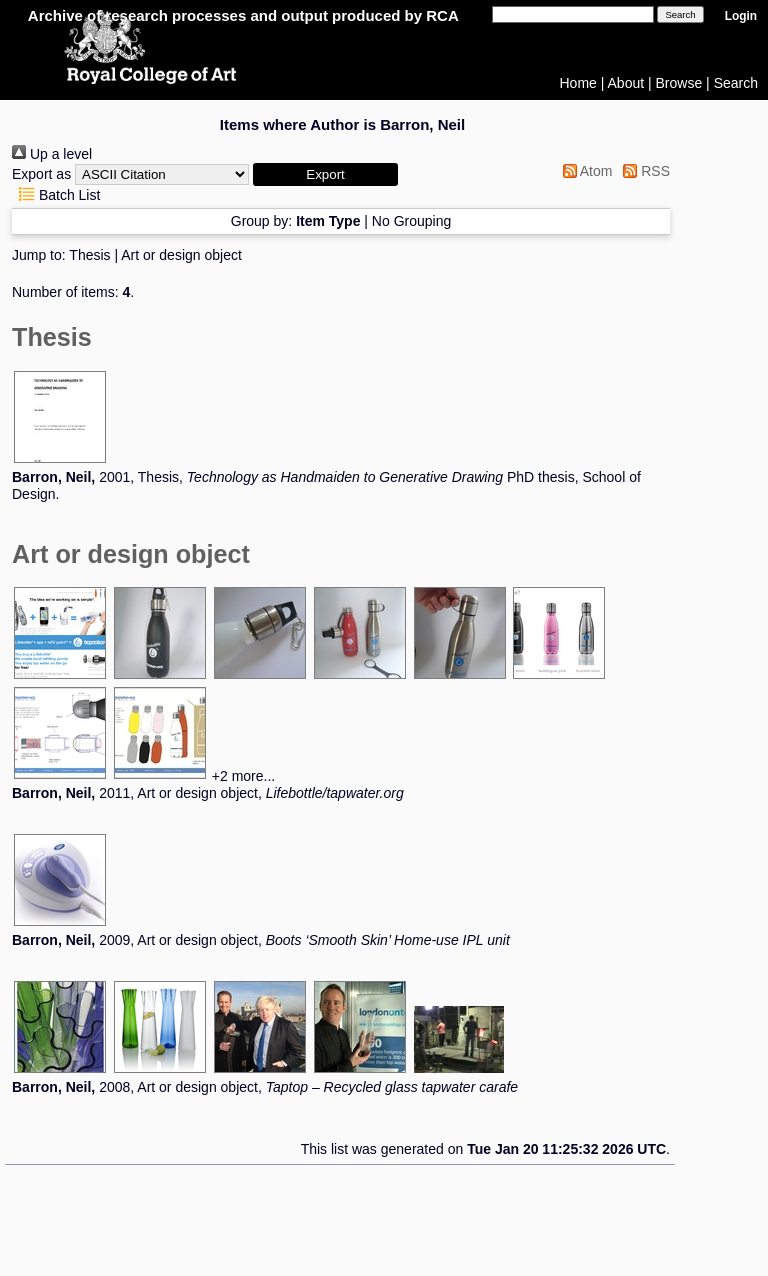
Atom (584, 171)
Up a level (52, 154)
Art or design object (181, 255)
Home (578, 83)
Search (736, 83)
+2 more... (243, 776)
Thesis (89, 255)
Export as (41, 174)
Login (741, 16)
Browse (679, 83)
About (626, 83)
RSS (643, 171)
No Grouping (411, 221)
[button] (325, 174)
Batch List (56, 195)
